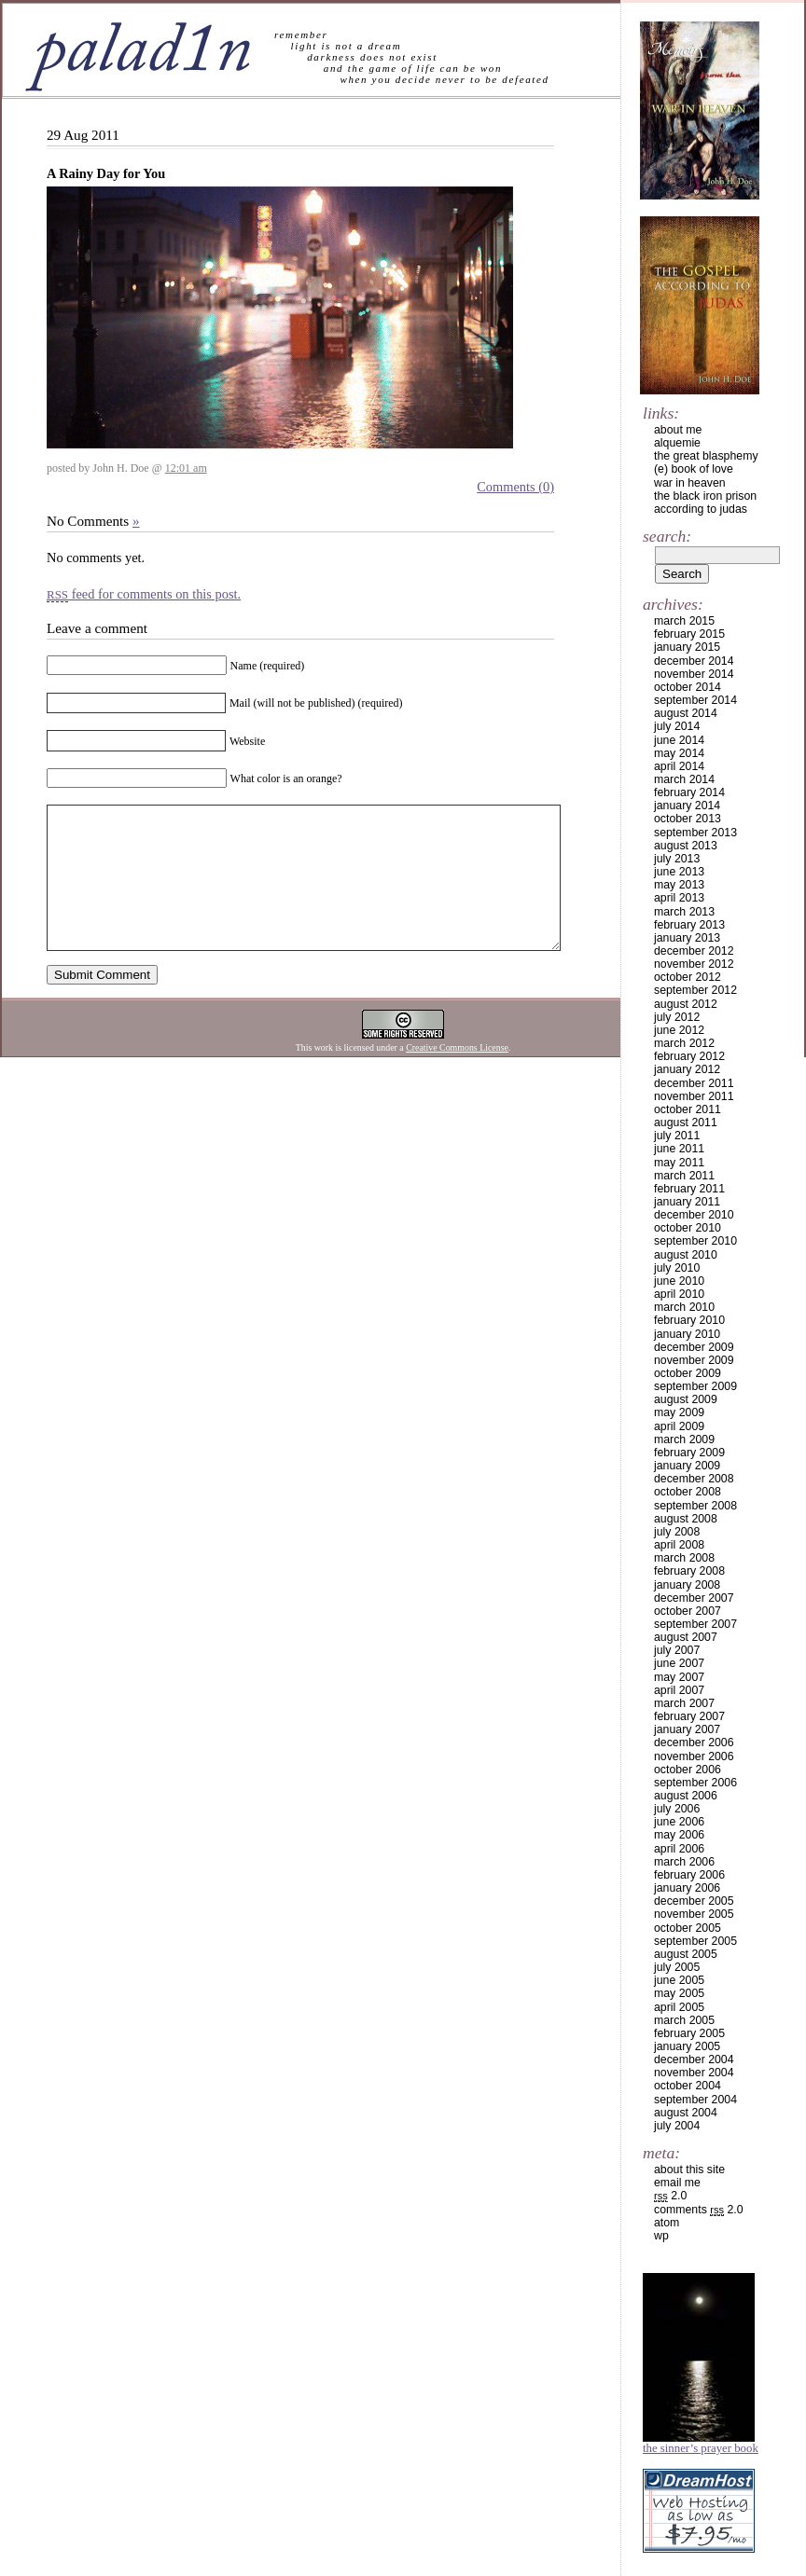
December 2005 (694, 1901)
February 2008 (689, 1570)
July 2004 (677, 2125)
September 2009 (695, 1386)
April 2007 (679, 1690)
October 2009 (687, 1373)
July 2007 (677, 1650)
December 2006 (694, 1742)
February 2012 (689, 1056)
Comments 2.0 (698, 2209)
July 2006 (677, 1808)
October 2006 (687, 1769)
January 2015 (687, 647)
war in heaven (690, 482)
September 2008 (695, 1505)
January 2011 (687, 1201)
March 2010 (684, 1307)
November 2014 (694, 674)
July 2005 (677, 1967)
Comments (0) (515, 486)
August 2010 (685, 1254)
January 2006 (687, 1887)
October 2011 (687, 1109)
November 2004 (694, 2072)
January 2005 (687, 2046)
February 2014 (689, 792)
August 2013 (685, 845)
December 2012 (694, 950)
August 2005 (685, 1954)
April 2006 (679, 1848)
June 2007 (679, 1663)
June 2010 (679, 1281)
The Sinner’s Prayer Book (700, 2448)
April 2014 (679, 766)
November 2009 (694, 1360)
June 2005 (679, 1980)
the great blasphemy (706, 455)
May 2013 (679, 884)
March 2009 (684, 1439)
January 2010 (687, 1334)
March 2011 (684, 1175)
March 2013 (684, 911)
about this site (689, 2169)
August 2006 (685, 1795)
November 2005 (694, 1914)
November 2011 (694, 1096)
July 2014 (677, 726)
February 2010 (689, 1320)
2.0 (670, 2195)
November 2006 (694, 1756)
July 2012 (677, 1017)
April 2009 (679, 1426)
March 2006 (684, 1861)
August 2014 (685, 713)
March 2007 (684, 1703)
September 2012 (695, 990)
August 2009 (685, 1399)
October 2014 (687, 687)
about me (678, 429)
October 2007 (687, 1611)
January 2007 (687, 1729)
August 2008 (685, 1518)
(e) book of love (693, 468)
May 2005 (679, 1993)
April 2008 (679, 1544)
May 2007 (679, 1677)
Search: (667, 536)
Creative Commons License (457, 1075)
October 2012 (687, 977)
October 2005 (687, 1928)
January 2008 (687, 1584)
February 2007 (689, 1716)
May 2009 (679, 1412)
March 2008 (684, 1557)
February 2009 (689, 1452)
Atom (666, 2222)
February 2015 (689, 634)
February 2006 (689, 1874)
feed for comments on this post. (144, 593)
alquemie (677, 442)
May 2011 (679, 1162)
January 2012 (687, 1069)
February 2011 (689, 1188)
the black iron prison (705, 496)
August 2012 (685, 1004)
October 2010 (687, 1227)
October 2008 (687, 1491)
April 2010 (679, 1294)
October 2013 (687, 818)
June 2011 (679, 1148)
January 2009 (687, 1465)
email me (677, 2182)
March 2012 (684, 1043)
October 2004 (687, 2085)
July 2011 (677, 1135)
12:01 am (186, 468)
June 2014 (679, 740)
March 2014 (684, 779)
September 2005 (695, 1941)
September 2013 (695, 832)
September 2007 (695, 1624)
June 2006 (679, 1821)
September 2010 (695, 1240)
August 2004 (685, 2112)
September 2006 (695, 1782)
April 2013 (679, 897)
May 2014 (679, 753)
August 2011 (685, 1122)
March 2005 (684, 2020)
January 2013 (687, 937)
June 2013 (679, 871)
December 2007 (694, 1598)
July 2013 (677, 858)
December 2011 (694, 1083)
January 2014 (687, 805)
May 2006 (679, 1834)
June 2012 (679, 1030)
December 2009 (694, 1347)
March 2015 (684, 620)
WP (661, 2235)
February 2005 (689, 2033)
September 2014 (695, 700)
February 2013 (689, 924)
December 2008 (694, 1478)
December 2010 (694, 1214)
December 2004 (694, 2059)
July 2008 (677, 1531)
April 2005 (679, 2007)
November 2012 (694, 964)
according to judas (700, 509)
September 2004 (695, 2099)
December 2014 (694, 661)
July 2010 (677, 1267)
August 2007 (685, 1637)
